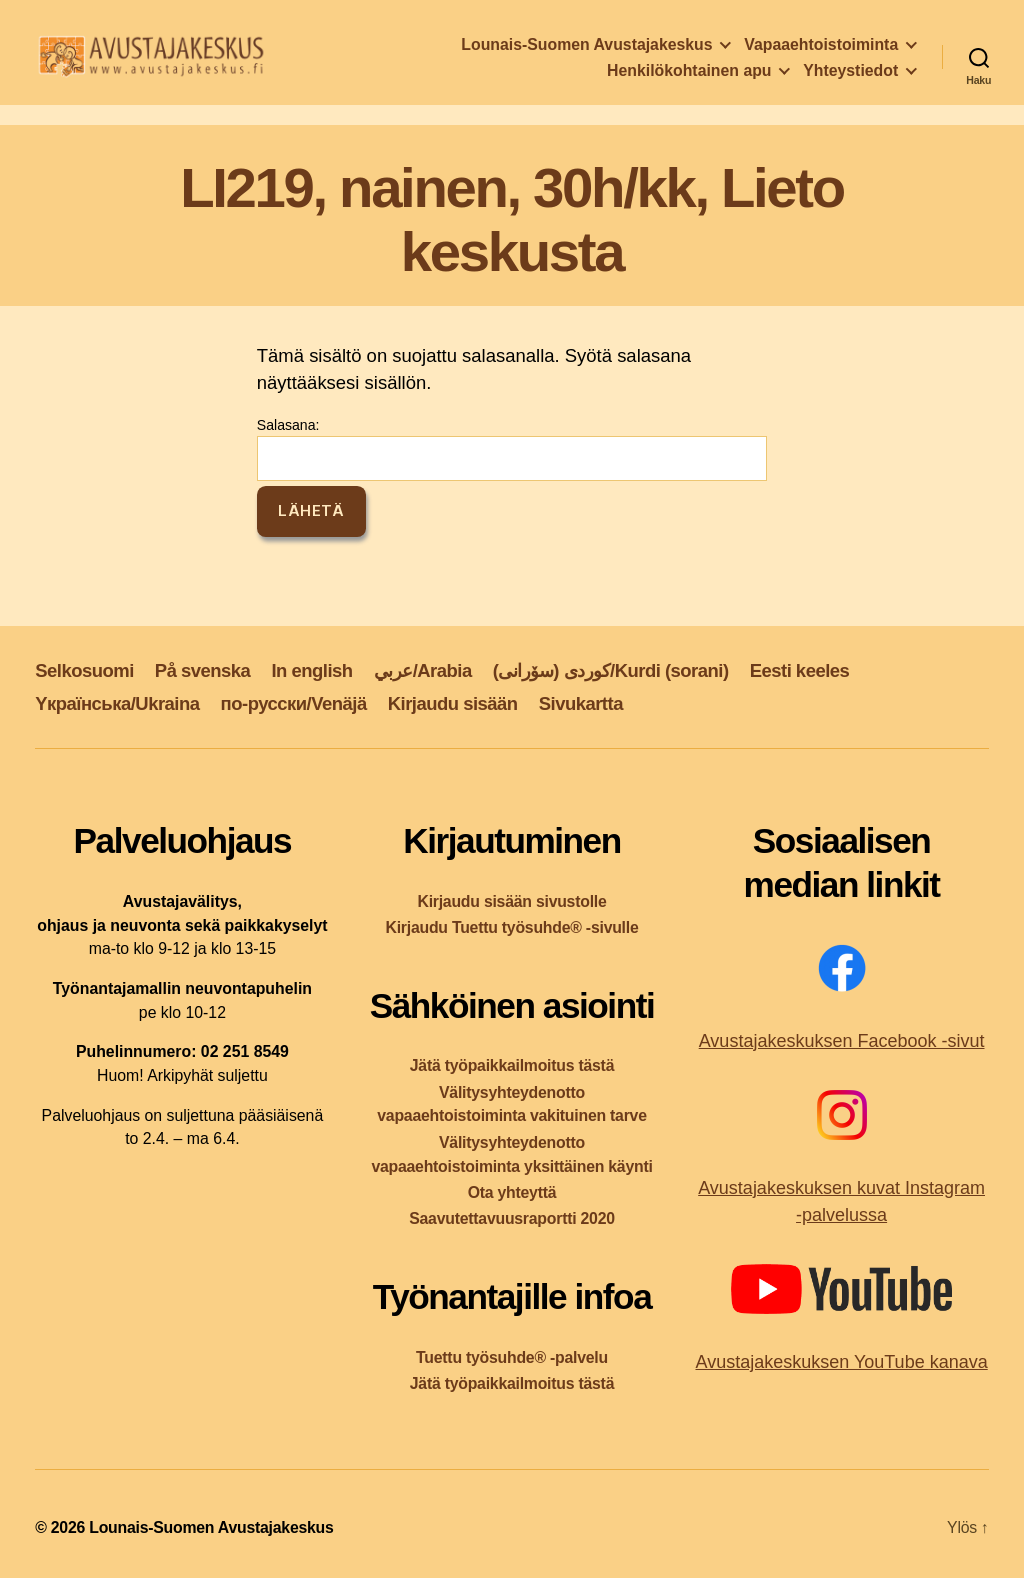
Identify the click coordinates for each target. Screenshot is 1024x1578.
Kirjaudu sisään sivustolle (511, 901)
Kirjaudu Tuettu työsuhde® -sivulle (511, 927)
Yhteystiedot (850, 75)
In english (311, 670)
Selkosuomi (84, 670)
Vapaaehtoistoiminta (821, 49)
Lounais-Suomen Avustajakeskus (586, 49)
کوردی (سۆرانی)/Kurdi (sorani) (611, 670)
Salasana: (512, 449)
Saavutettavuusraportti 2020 (512, 1218)
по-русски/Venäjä (294, 703)
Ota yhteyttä (512, 1192)
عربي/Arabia (423, 670)
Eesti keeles (800, 670)
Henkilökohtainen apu (689, 75)
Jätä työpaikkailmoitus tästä (512, 1065)
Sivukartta (581, 703)
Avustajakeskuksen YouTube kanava (841, 1362)
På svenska (203, 670)
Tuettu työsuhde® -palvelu (512, 1357)
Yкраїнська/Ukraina (117, 703)
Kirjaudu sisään (453, 703)
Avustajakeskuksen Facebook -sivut (842, 1041)
